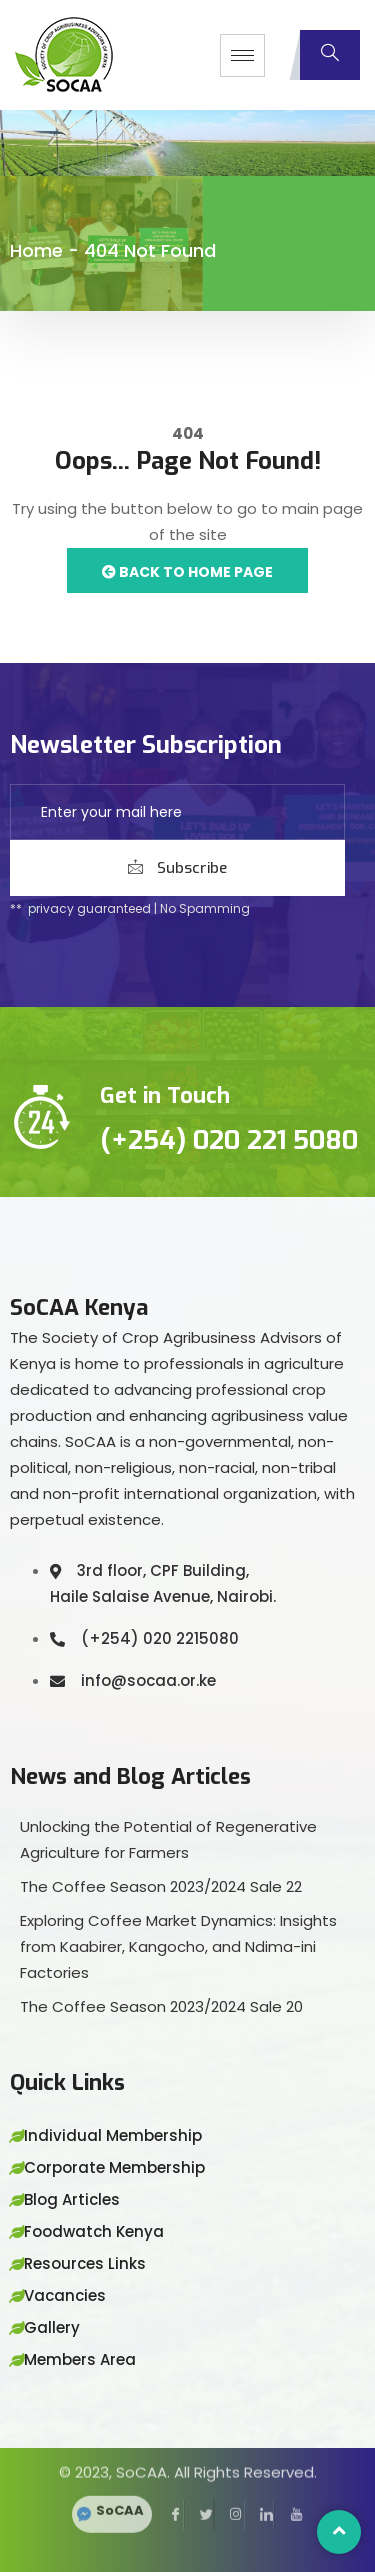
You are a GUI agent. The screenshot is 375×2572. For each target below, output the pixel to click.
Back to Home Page (187, 572)
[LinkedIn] (259, 2478)
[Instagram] (229, 2478)
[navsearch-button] (330, 55)
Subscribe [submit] (177, 868)
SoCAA (120, 2473)
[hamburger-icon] (242, 55)
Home (36, 250)
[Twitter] (199, 2478)
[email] (177, 812)
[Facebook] (169, 2478)
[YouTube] (289, 2478)
